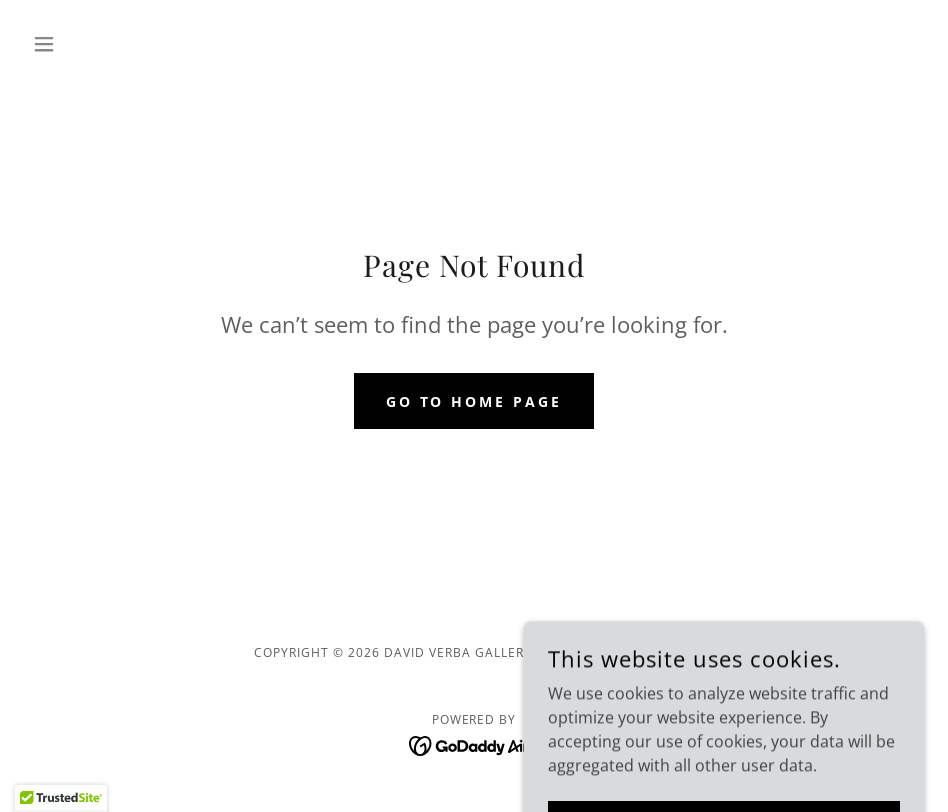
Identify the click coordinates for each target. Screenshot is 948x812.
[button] (91, 44)
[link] (474, 744)
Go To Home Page (474, 401)
